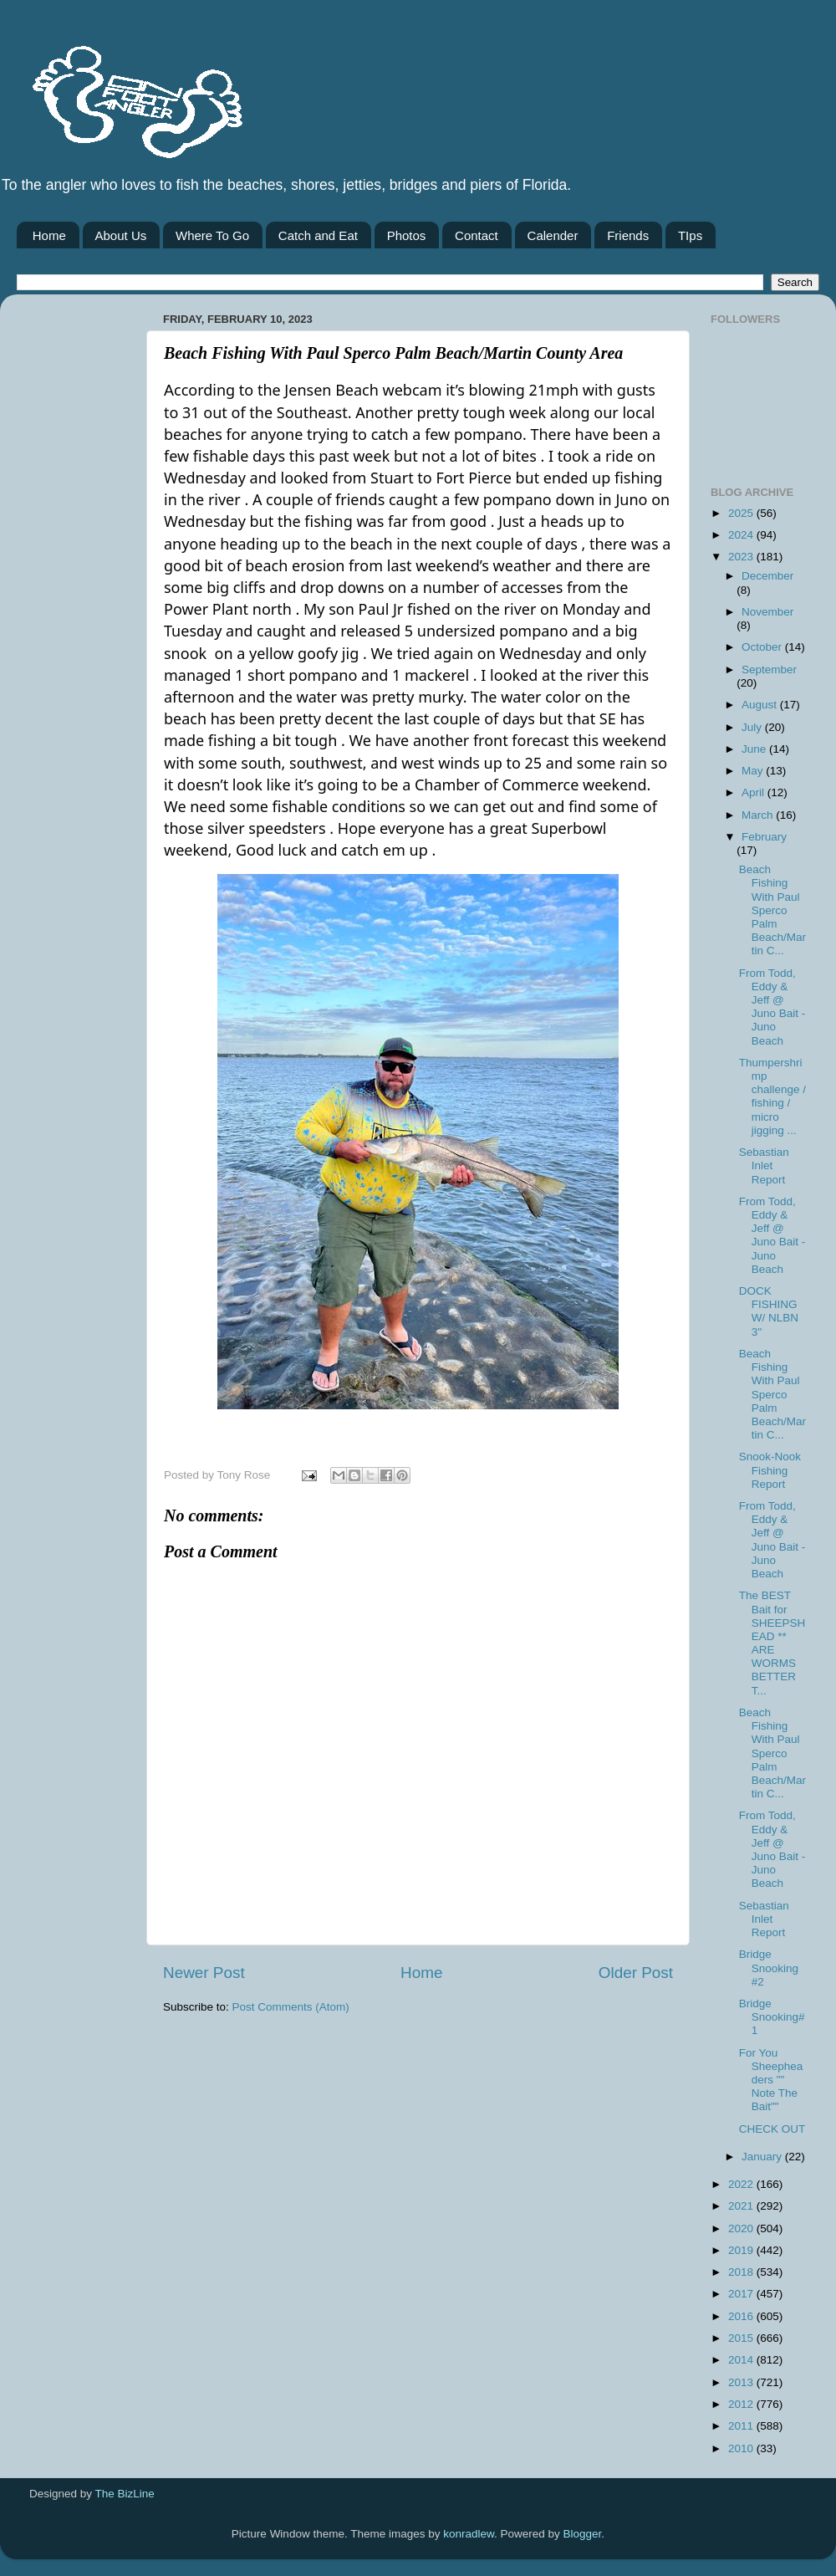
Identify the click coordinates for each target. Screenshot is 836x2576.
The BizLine (125, 2493)
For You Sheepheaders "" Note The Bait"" (771, 2080)
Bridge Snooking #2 (768, 1967)
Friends (628, 235)
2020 (742, 2228)
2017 (742, 2293)
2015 (742, 2338)
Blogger (582, 2533)
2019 (742, 2250)
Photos (406, 235)
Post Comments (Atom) (290, 2007)
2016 (742, 2316)
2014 (742, 2360)
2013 (742, 2382)
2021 (742, 2206)
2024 (742, 535)
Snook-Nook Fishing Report (770, 1470)
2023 (742, 556)
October (763, 647)
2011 (742, 2426)
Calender (553, 235)
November (767, 612)
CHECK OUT (772, 2129)
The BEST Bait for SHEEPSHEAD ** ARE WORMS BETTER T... (772, 1642)
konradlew (468, 2533)
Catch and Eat (318, 235)
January (763, 2156)
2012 (742, 2404)
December (767, 576)
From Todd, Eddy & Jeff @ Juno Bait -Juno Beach (772, 1007)
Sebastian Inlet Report (764, 1165)
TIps (690, 235)
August (761, 704)
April (754, 792)
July (753, 727)
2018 (742, 2272)
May (754, 770)
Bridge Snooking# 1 (772, 2017)
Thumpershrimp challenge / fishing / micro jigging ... (772, 1096)
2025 (742, 513)
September (769, 669)
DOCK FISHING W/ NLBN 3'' (768, 1311)
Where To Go (212, 235)
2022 (742, 2184)
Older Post (636, 1972)
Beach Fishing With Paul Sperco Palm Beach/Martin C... (772, 910)
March (759, 815)
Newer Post (204, 1972)
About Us (121, 235)
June (755, 749)
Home (49, 235)
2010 (742, 2448)
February (764, 837)
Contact (476, 235)
